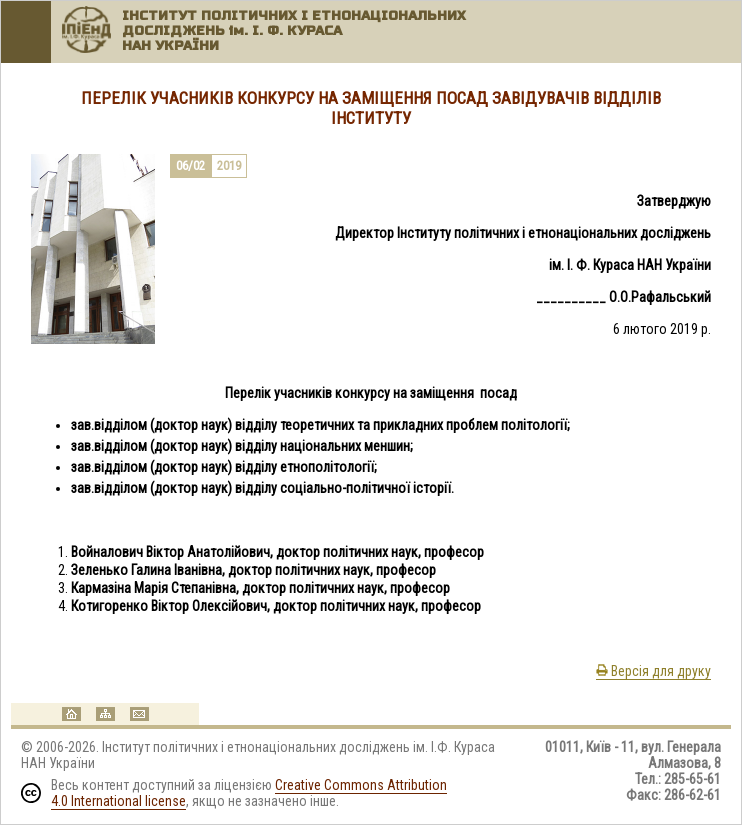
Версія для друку (653, 671)
